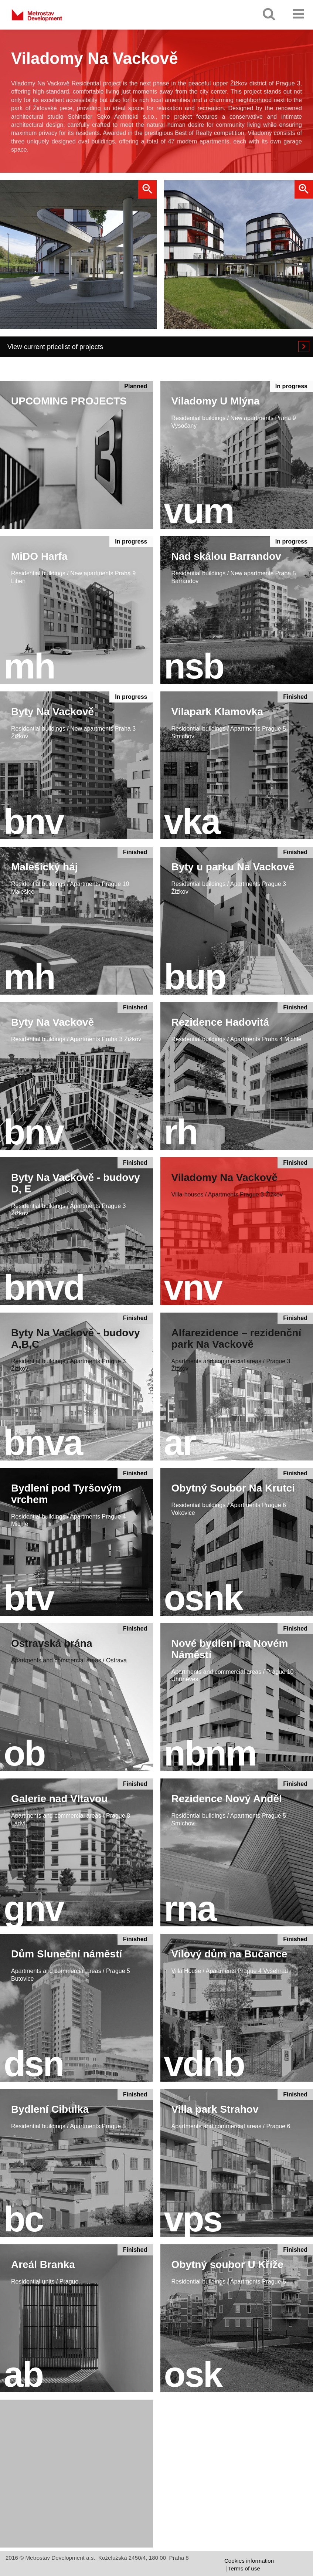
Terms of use (244, 2568)
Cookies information (249, 2561)
